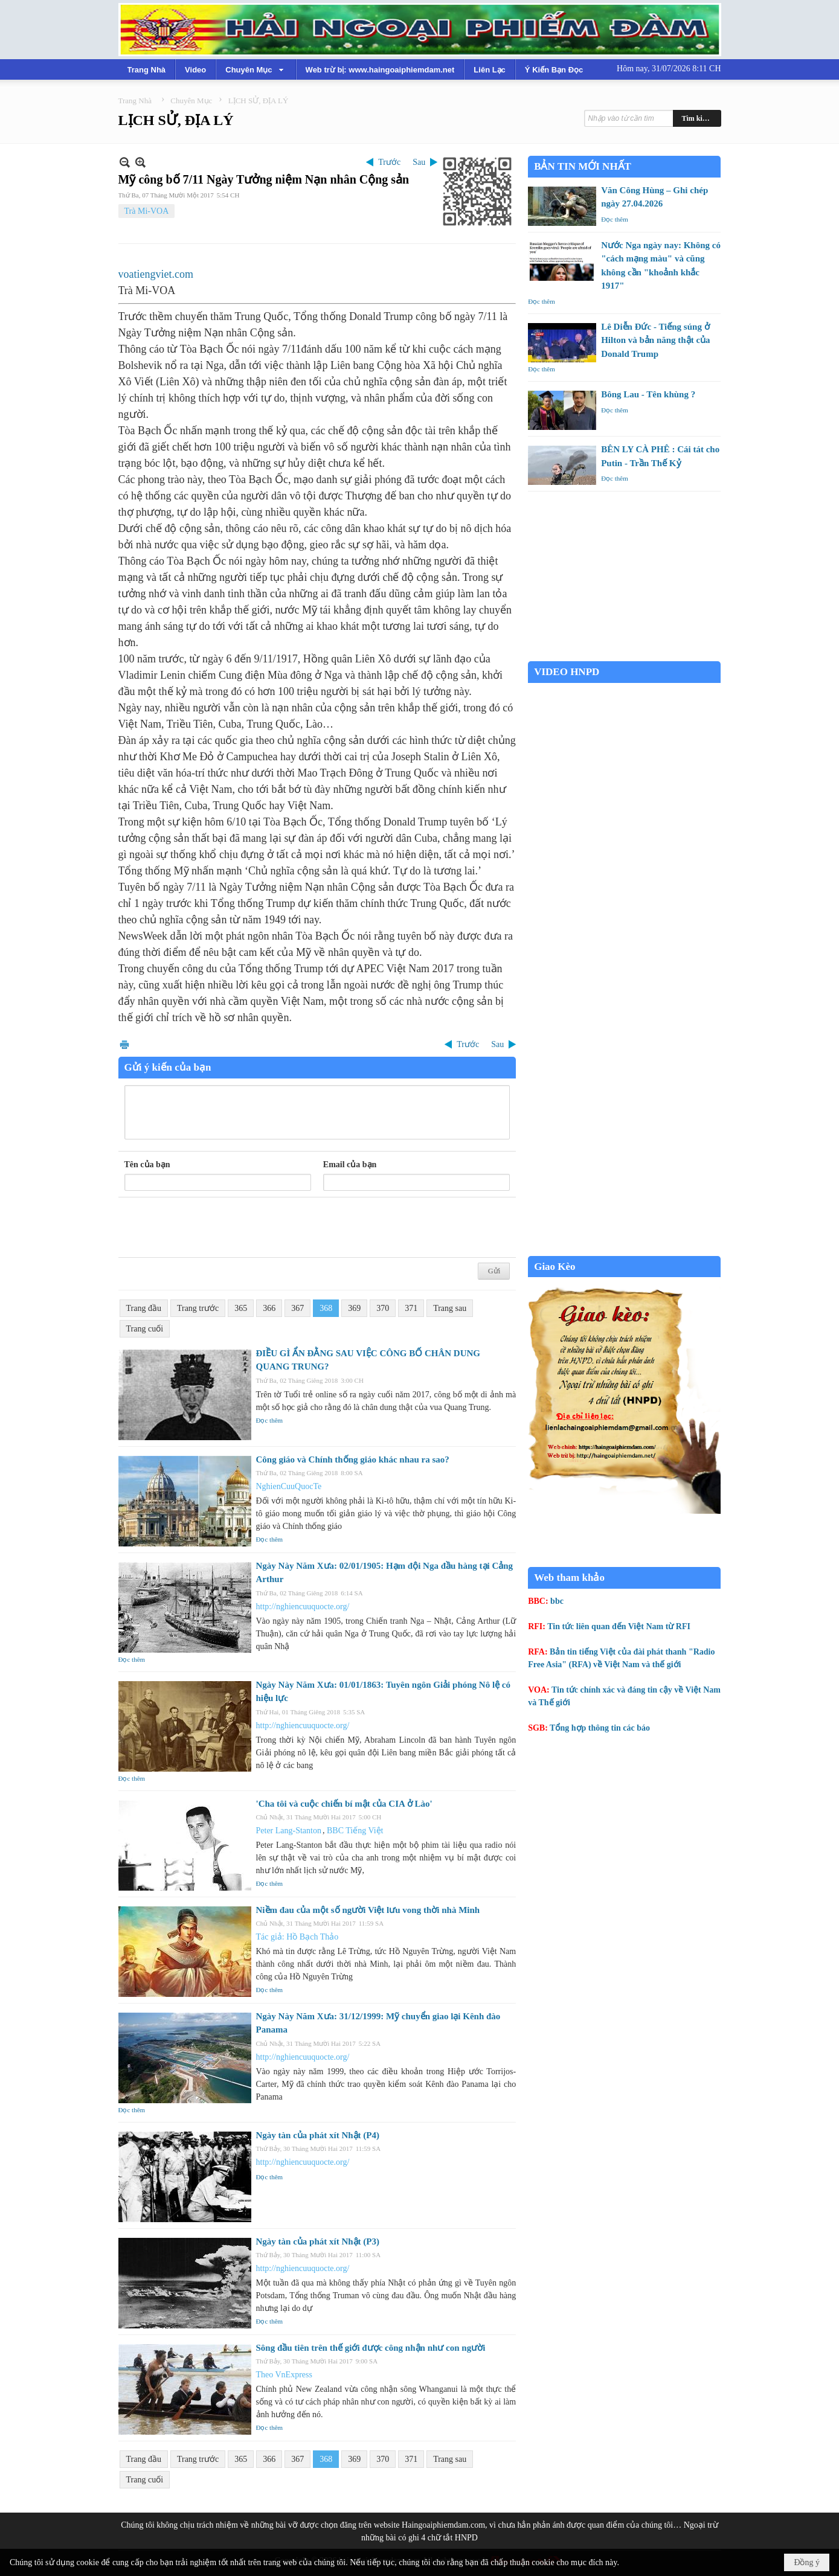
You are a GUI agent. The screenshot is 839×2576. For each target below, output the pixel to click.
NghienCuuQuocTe (289, 1486)
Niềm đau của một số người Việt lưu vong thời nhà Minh (368, 1910)
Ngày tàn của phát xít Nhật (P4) (318, 2135)
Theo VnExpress (284, 2374)
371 (411, 1308)
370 (382, 1308)
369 (354, 1308)
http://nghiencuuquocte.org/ (303, 1606)
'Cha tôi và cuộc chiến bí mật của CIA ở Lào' (344, 1804)
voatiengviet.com (155, 274)
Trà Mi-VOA (146, 211)
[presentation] (216, 1227)
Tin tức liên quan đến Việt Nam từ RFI (618, 1626)
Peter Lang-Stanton (288, 1830)
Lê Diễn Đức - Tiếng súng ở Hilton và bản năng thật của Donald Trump (655, 340)
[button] (255, 69)
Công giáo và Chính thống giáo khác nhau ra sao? (352, 1459)
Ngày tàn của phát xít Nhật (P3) (318, 2241)
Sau (419, 162)
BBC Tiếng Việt (355, 1830)
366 (269, 1308)
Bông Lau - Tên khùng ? (648, 394)
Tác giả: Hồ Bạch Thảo (297, 1936)
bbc (557, 1601)
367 (297, 1308)
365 (240, 1308)
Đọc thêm (269, 1420)
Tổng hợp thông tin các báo (600, 1727)
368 (326, 1308)
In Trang (124, 1044)
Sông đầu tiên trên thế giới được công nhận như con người (371, 2348)
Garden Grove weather (624, 655)
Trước (389, 162)
